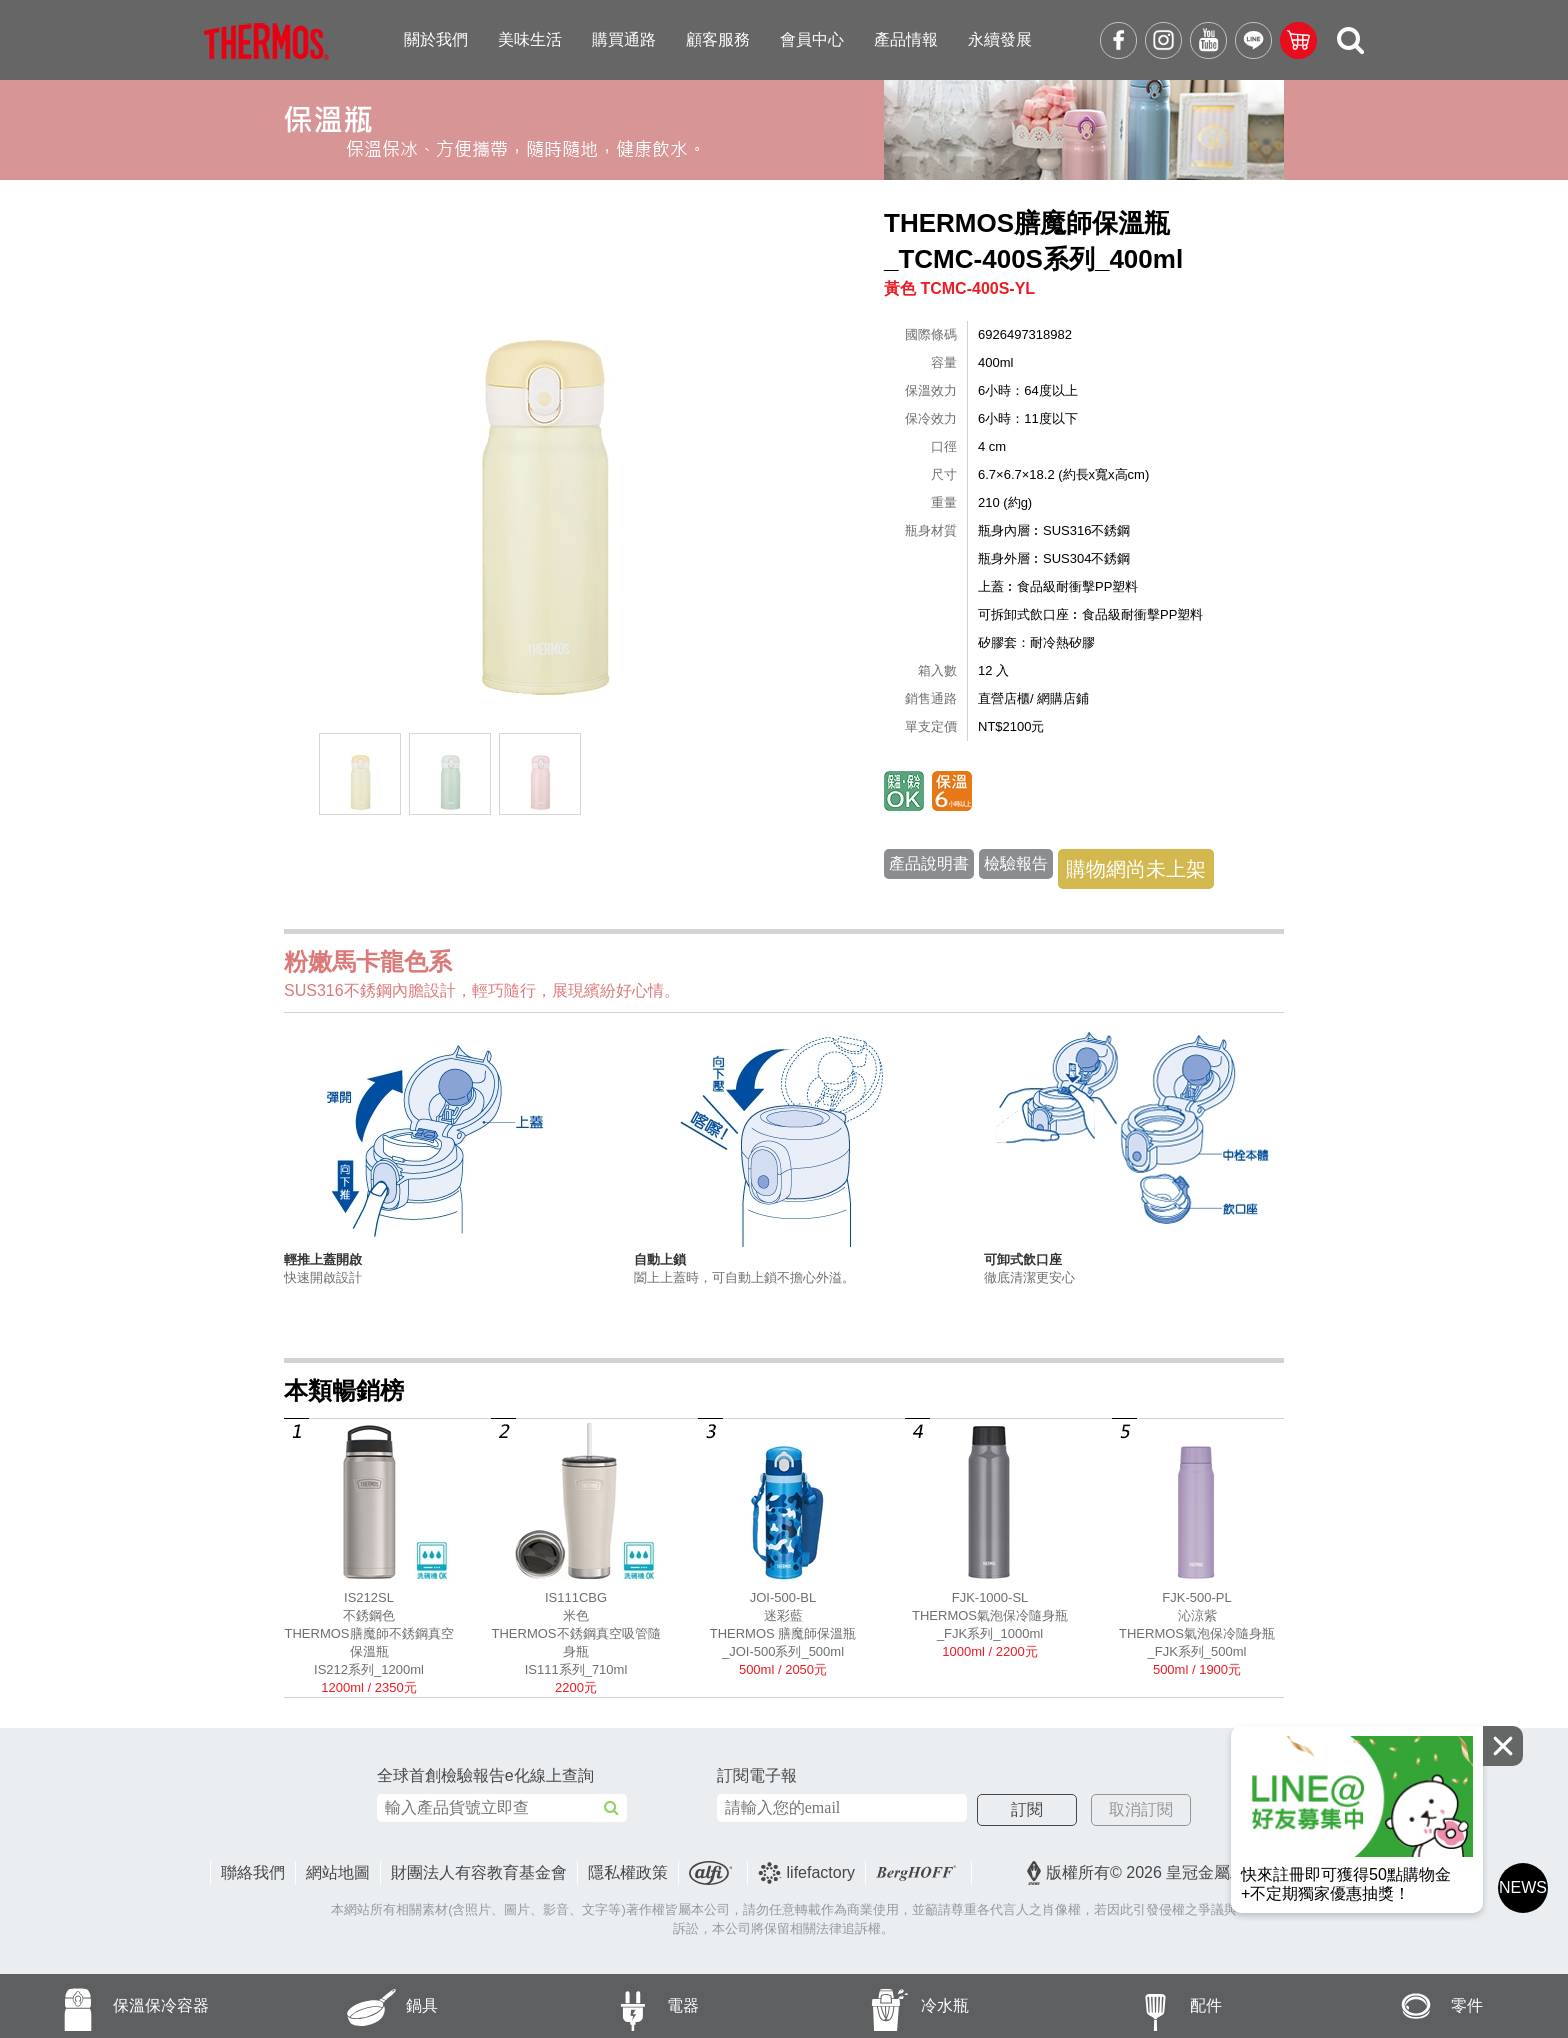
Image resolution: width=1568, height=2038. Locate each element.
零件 (1395, 2006)
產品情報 (906, 39)
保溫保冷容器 (104, 2006)
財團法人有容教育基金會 (479, 1872)
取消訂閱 (1141, 1809)
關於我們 (436, 39)
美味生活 (530, 39)
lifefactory (806, 1873)
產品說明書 (929, 863)
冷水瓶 (876, 2006)
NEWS (1523, 1887)
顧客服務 (718, 39)
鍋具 (349, 2006)
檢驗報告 (1016, 863)
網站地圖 (338, 1872)
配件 (1133, 2006)
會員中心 (812, 39)
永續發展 (1000, 39)
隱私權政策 (628, 1872)
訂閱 (1027, 1809)
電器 (611, 2006)
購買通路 (624, 39)
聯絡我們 (253, 1872)
